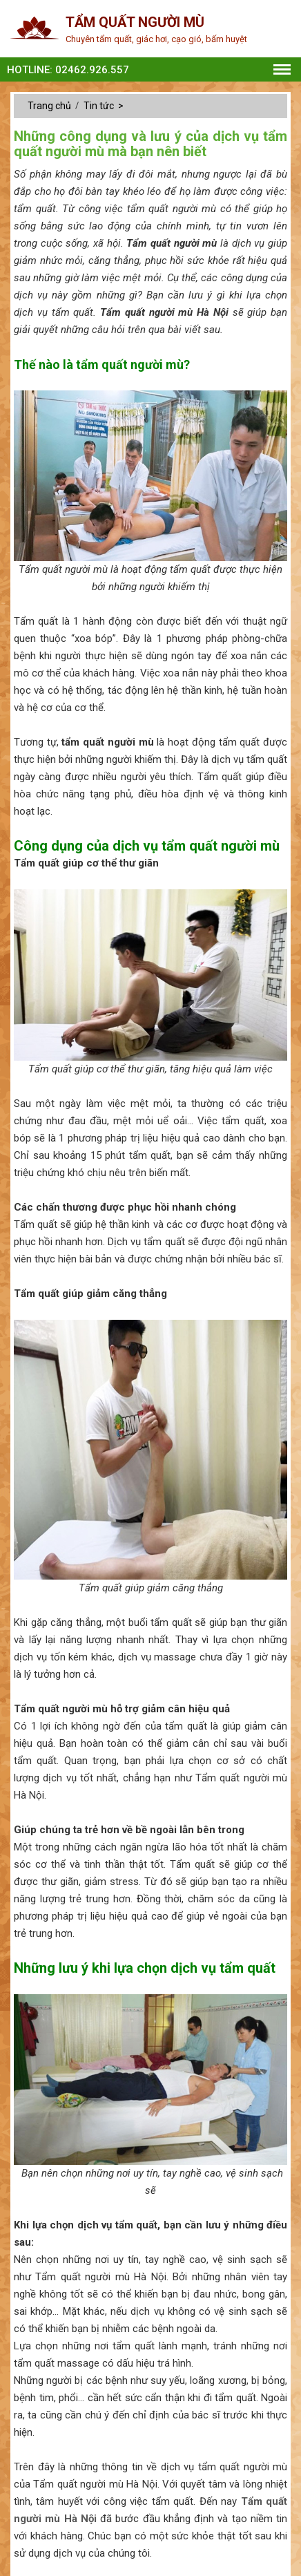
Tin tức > (105, 105)
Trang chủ (50, 105)
